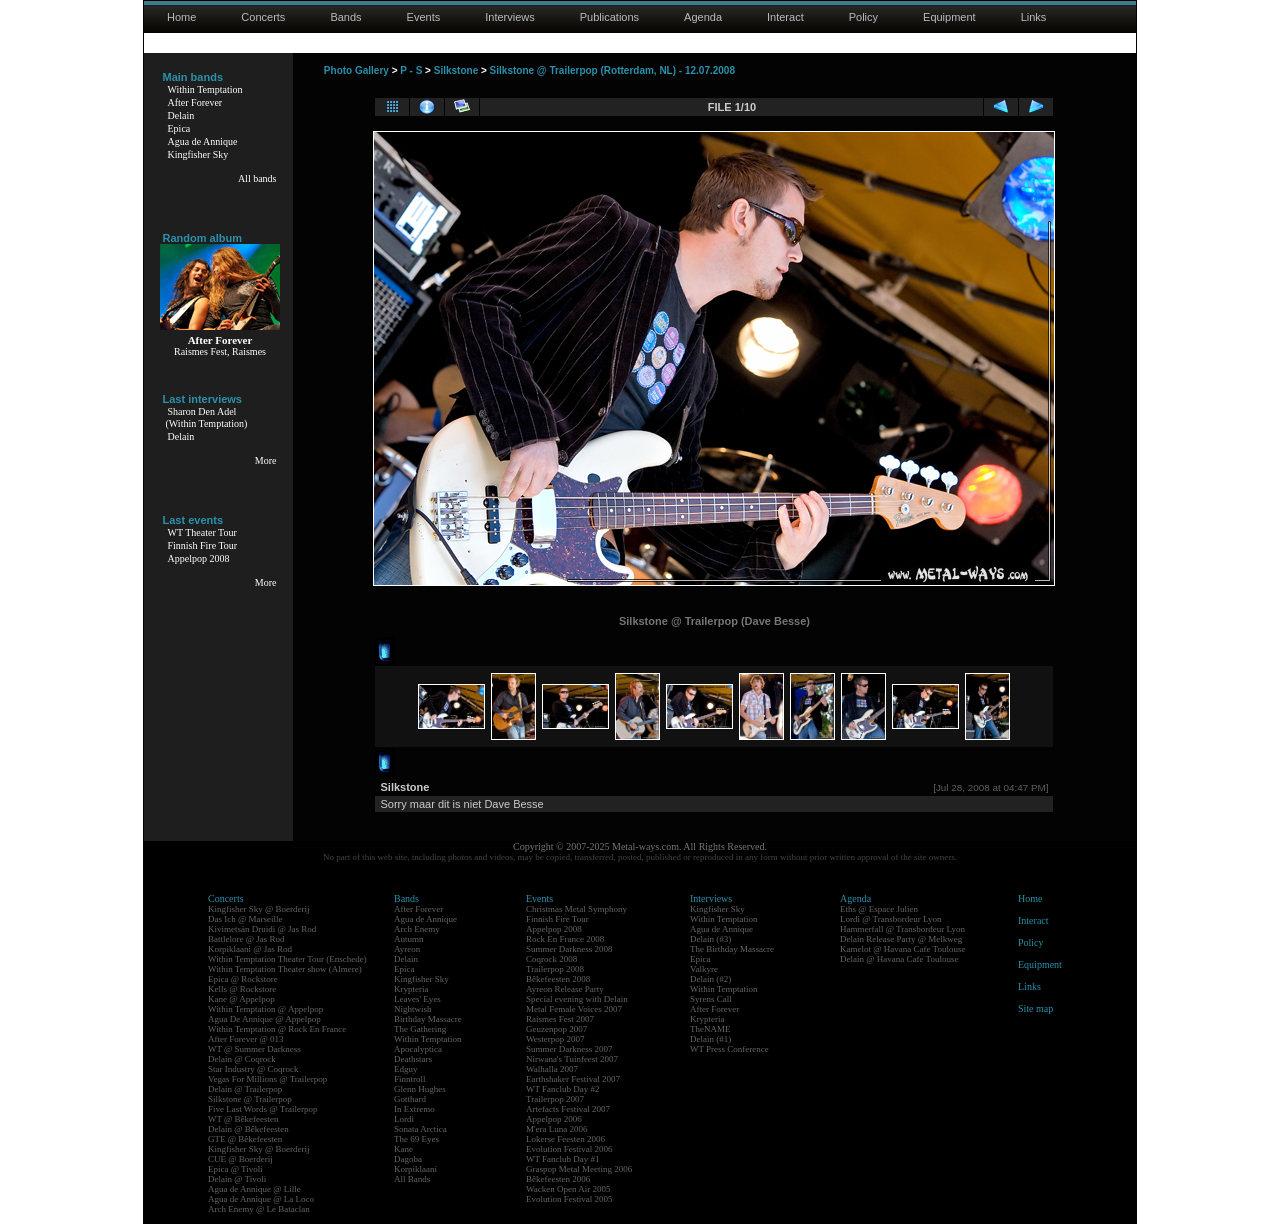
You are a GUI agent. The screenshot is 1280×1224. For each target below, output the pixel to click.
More (266, 460)
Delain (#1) (710, 1039)
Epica (179, 128)
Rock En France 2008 (565, 939)
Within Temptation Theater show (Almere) (285, 969)
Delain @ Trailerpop (245, 1089)
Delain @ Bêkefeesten (248, 1129)
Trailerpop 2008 (555, 969)
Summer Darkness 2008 (569, 949)
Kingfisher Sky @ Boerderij (259, 909)
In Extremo (414, 1109)
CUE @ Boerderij (240, 1159)
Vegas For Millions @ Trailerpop (267, 1079)
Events (424, 17)
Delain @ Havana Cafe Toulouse (899, 959)
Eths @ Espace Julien (879, 909)
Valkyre (704, 969)
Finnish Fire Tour (203, 545)
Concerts (263, 17)
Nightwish (413, 1009)
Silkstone (456, 70)
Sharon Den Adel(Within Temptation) (207, 417)
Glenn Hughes (420, 1089)
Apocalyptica (418, 1049)
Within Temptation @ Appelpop (265, 1009)
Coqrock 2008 (551, 959)
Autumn (409, 939)
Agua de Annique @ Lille (254, 1189)
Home (181, 17)
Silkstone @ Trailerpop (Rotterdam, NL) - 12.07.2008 (612, 70)
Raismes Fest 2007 (560, 1019)
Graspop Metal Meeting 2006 (579, 1169)
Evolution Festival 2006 (569, 1149)
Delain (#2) (710, 979)
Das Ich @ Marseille (245, 919)
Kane (403, 1149)
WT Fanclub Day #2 (563, 1089)
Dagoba (408, 1159)
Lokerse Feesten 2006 (565, 1139)
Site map (1035, 1008)
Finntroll (410, 1079)
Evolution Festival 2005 (569, 1199)
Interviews (510, 17)
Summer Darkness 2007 (569, 1049)
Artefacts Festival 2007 (568, 1109)
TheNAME (710, 1029)
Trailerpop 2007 (555, 1099)
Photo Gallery (356, 70)
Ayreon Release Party (565, 989)
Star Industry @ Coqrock (253, 1069)
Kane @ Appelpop (241, 999)
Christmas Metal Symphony (576, 909)
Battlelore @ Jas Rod (246, 939)
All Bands (412, 1179)
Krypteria (411, 989)
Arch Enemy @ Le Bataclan (259, 1209)
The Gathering (420, 1029)
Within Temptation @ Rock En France (277, 1029)
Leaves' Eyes (417, 999)
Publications (609, 17)
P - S (411, 70)
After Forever (195, 102)
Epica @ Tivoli (235, 1169)
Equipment (949, 17)
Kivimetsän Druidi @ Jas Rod (262, 929)
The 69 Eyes (416, 1139)
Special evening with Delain (577, 999)
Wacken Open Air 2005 (568, 1189)
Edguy (406, 1069)
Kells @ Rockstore (242, 989)
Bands (345, 17)
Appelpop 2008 (199, 558)
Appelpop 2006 (554, 1119)
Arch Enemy (417, 929)
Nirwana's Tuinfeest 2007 (572, 1059)
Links (1034, 17)
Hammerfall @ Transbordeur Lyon (902, 929)
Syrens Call (711, 999)
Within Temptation (205, 89)
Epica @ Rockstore (243, 979)
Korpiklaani (415, 1169)
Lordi (404, 1119)
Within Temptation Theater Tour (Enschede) (287, 959)
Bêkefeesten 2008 (558, 979)
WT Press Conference (729, 1049)
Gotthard (410, 1099)
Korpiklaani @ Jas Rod (250, 949)
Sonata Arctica (420, 1129)
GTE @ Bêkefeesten (245, 1139)
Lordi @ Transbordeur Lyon (891, 919)
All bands (257, 178)
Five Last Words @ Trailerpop (262, 1109)
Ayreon (407, 949)
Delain (181, 115)
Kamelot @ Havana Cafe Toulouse (902, 949)
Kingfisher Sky (198, 154)
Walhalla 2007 (552, 1069)
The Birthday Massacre (732, 949)
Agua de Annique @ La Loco (261, 1199)
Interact (785, 17)
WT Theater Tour (202, 532)
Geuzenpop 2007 (556, 1029)
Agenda (703, 17)
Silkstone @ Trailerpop (250, 1099)
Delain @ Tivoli (237, 1179)
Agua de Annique (203, 141)
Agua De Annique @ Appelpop (264, 1019)
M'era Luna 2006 (557, 1129)
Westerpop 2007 (555, 1039)
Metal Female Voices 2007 (574, 1009)
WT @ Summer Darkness (254, 1049)
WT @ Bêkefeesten (243, 1119)
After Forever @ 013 (246, 1039)
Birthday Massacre (428, 1019)
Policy (863, 17)
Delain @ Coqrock (242, 1059)
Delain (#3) (710, 939)
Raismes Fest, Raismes (220, 351)
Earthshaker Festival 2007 (573, 1079)
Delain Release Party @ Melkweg (901, 939)
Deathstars (413, 1059)
